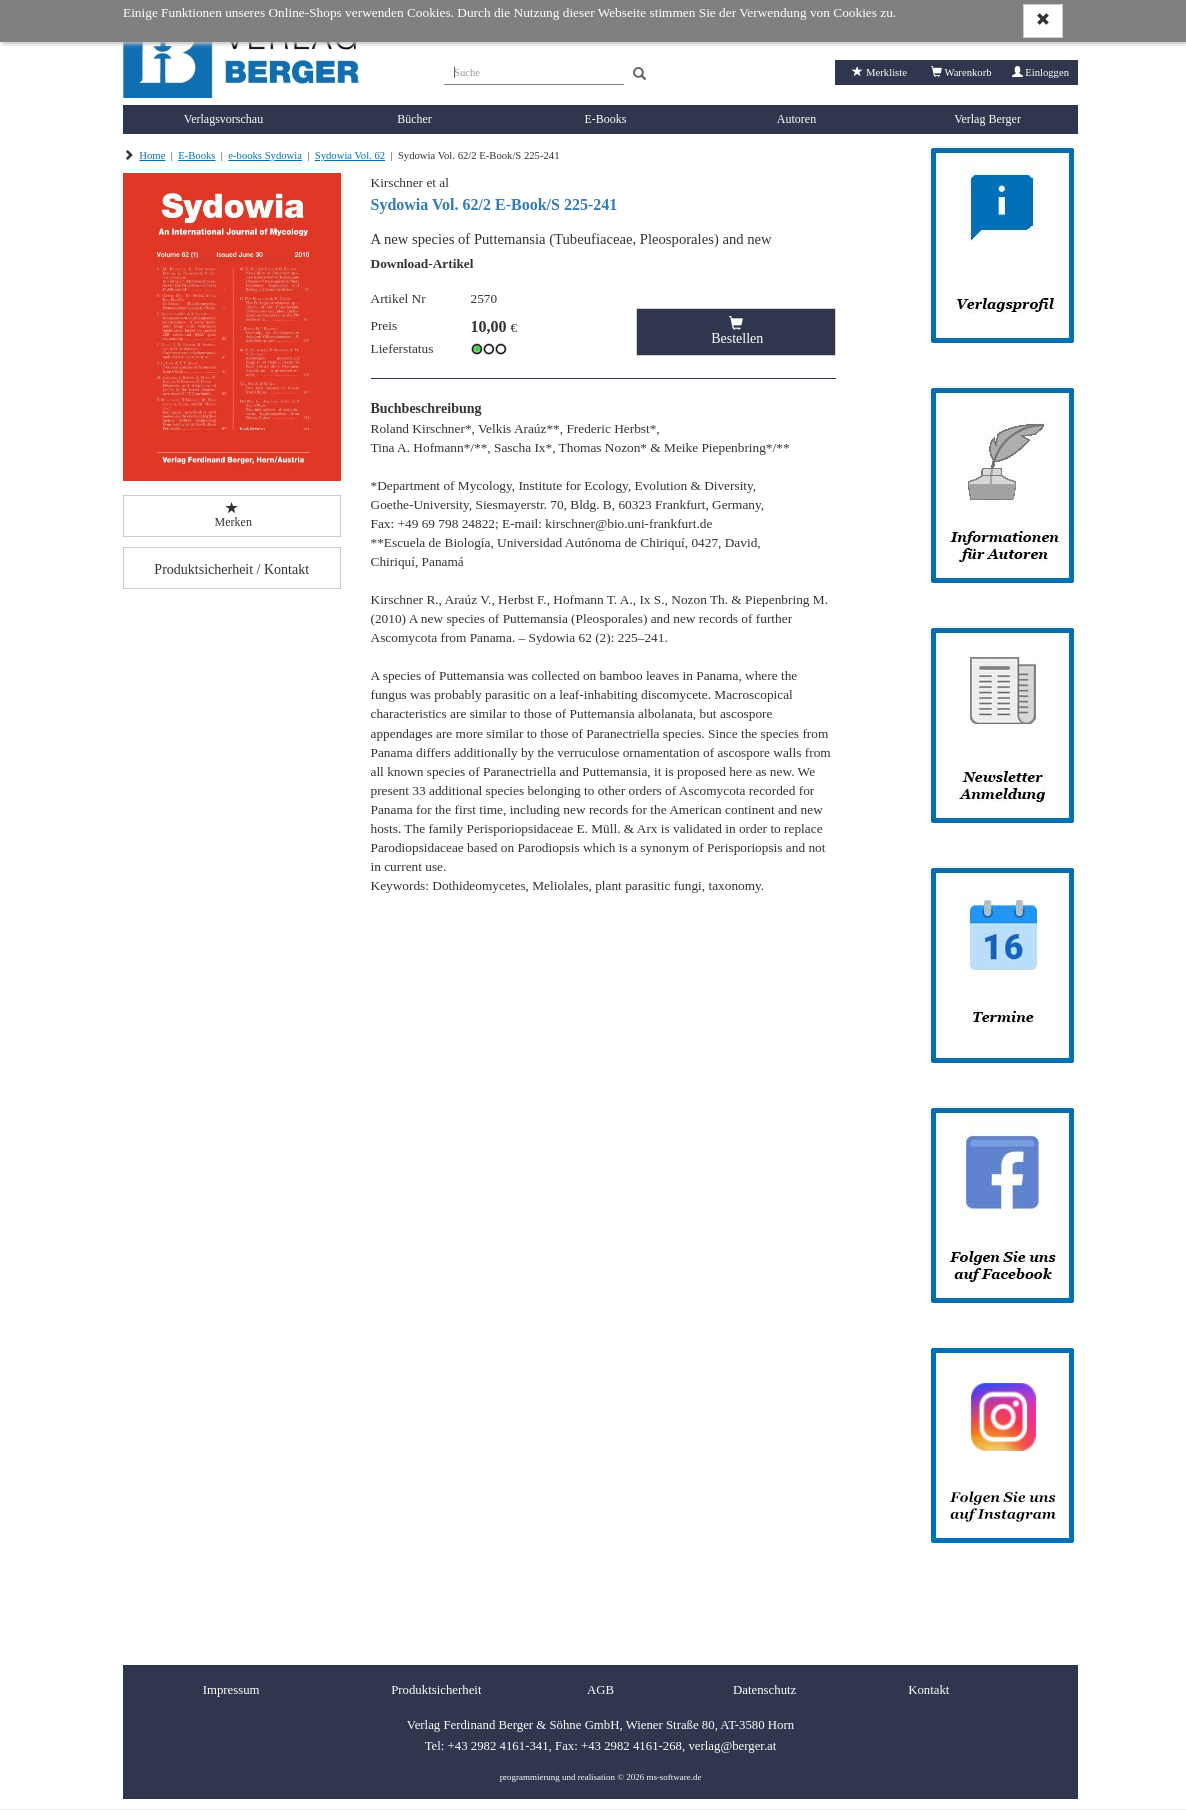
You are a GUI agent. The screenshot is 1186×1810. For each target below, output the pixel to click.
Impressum (231, 1690)
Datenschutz (764, 1690)
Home (152, 155)
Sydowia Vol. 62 (350, 155)
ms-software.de (673, 1777)
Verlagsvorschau (223, 119)
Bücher (414, 119)
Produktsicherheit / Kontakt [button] (231, 569)
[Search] (639, 74)
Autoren (796, 119)
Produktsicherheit (436, 1690)
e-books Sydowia (265, 155)
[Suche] (534, 70)
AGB (600, 1690)
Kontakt (928, 1690)
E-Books (606, 119)
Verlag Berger (987, 119)
